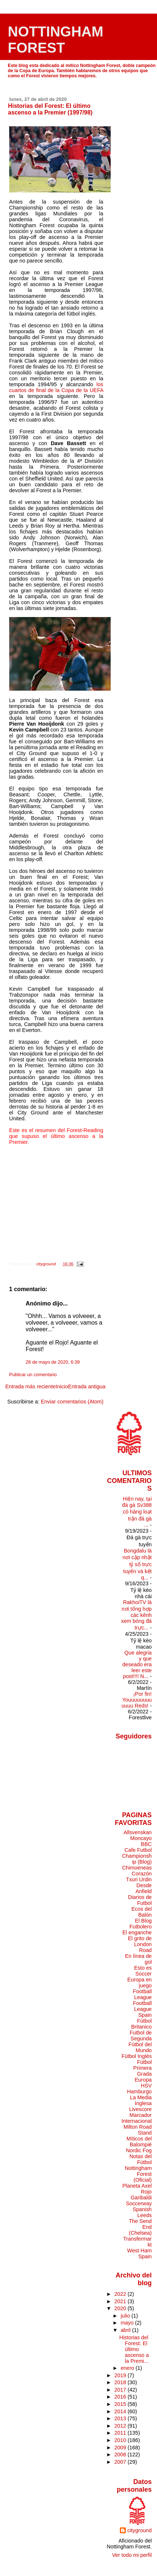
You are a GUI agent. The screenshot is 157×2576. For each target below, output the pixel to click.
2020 (121, 2308)
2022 (121, 2294)
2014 (121, 2411)
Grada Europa (143, 2077)
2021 (121, 2301)
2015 (121, 2404)
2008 (121, 2454)
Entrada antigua (87, 1386)
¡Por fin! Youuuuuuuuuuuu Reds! (136, 1700)
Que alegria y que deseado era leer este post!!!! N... (137, 1664)
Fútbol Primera (142, 2065)
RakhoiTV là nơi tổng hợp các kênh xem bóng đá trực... (136, 1615)
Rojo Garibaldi (141, 2194)
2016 (121, 2397)
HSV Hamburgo (139, 2088)
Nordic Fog (138, 2150)
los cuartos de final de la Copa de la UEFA (56, 387)
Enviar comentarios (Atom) (72, 1402)
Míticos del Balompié (139, 2141)
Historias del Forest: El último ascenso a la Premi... (134, 2349)
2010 (121, 2440)
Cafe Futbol (137, 1850)
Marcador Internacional (136, 2118)
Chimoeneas (137, 1868)
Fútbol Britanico (141, 2024)
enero (128, 2368)
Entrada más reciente (30, 1386)
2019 (121, 2375)
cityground (139, 2530)
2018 (121, 2382)
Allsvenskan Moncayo (138, 1835)
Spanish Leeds (142, 2212)
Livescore (140, 2109)
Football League (142, 1994)
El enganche (137, 1932)
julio (126, 2316)
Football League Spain (142, 2009)
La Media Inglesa (141, 2100)
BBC (146, 1844)
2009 (121, 2447)
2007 (121, 2462)
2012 (121, 2426)
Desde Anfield (144, 1888)
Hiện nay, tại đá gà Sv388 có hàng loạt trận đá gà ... (137, 1512)
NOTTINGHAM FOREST (55, 40)
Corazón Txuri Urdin (138, 1876)
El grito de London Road (140, 1944)
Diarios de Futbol (140, 1900)
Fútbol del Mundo (140, 2047)
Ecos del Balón (142, 1912)
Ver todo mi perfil (132, 2555)
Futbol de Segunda (141, 2035)
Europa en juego (139, 1982)
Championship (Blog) (137, 1859)
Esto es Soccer (143, 1971)
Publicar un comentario (33, 1374)
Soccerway (138, 2203)
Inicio (62, 1386)
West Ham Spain (139, 2253)
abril (126, 2330)
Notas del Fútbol (140, 2159)
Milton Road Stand (138, 2130)
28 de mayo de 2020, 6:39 (53, 1362)
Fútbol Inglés (136, 2056)
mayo (128, 2323)
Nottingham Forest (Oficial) (138, 2174)
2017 (121, 2390)
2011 (121, 2433)
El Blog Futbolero (140, 1924)
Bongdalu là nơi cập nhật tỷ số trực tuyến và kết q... (136, 1564)
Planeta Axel (137, 2186)
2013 (121, 2418)
